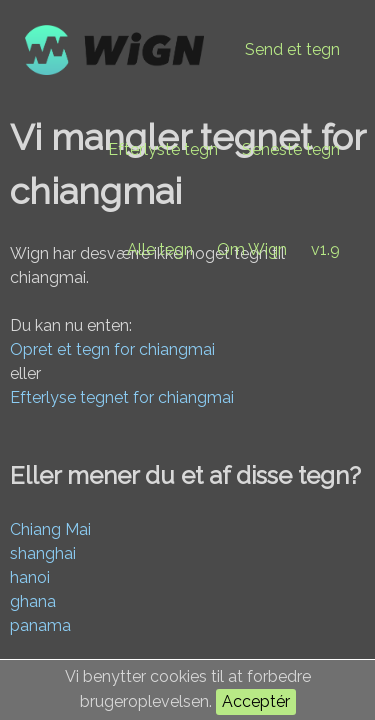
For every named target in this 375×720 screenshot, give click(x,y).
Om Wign (252, 249)
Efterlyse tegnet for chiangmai (122, 397)
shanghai (43, 553)
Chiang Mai (50, 529)
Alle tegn (160, 249)
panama (40, 625)
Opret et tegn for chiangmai (112, 349)
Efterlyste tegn (163, 149)
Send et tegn (292, 49)
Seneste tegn (291, 149)
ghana (33, 601)
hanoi (30, 577)
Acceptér (256, 701)
